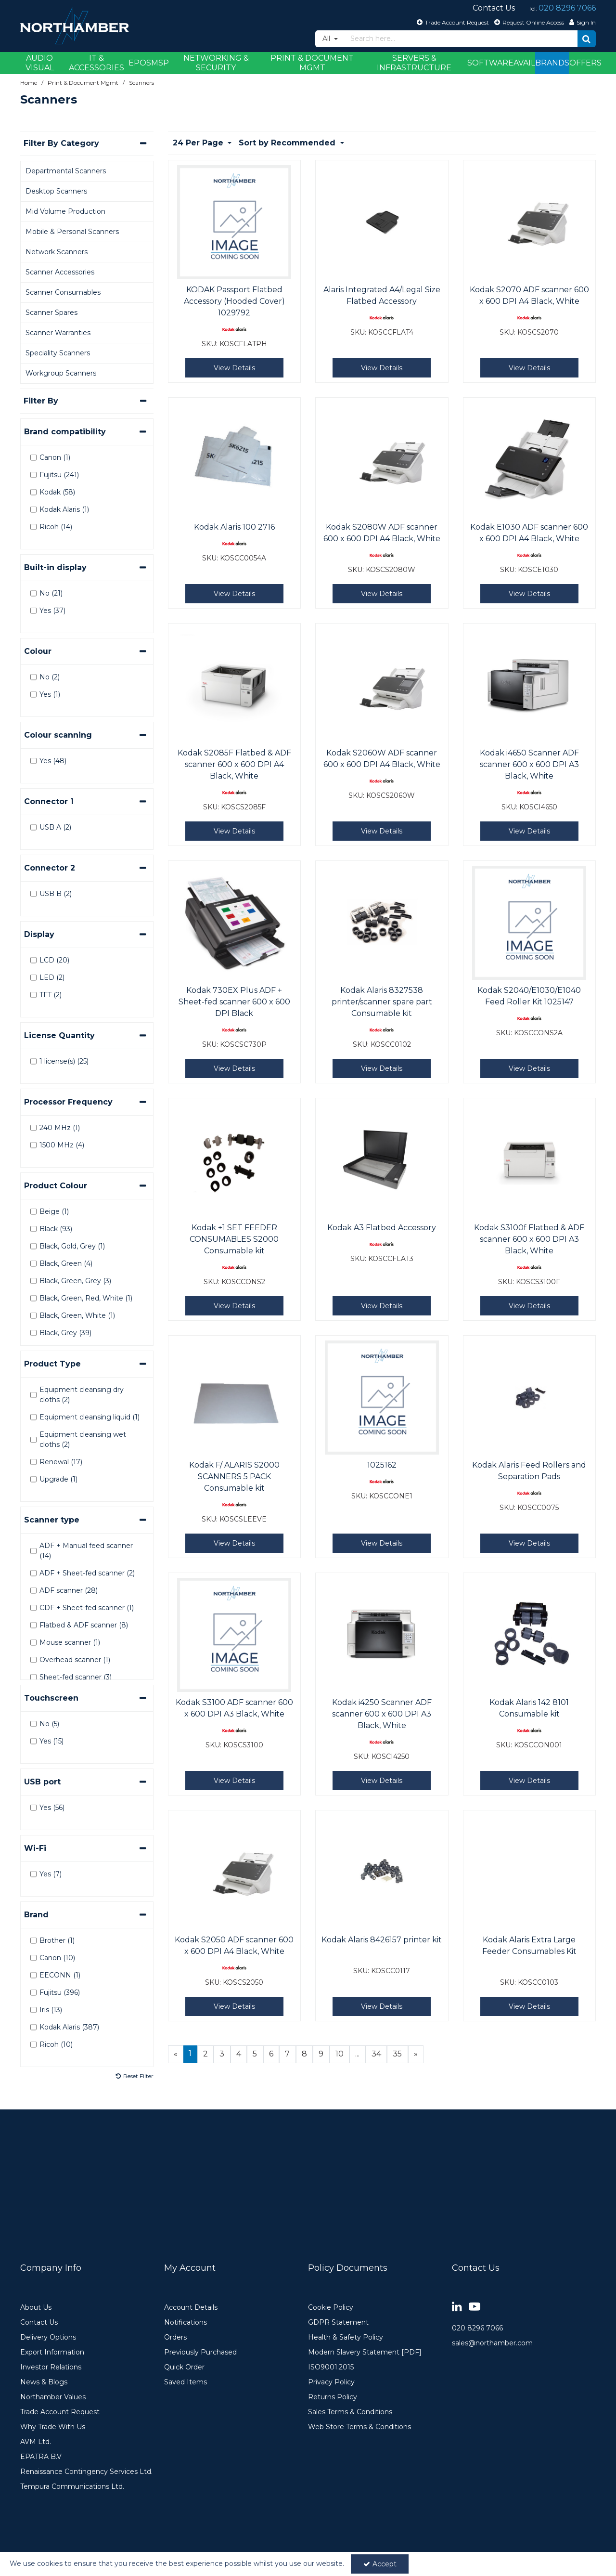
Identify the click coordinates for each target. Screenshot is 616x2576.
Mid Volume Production (65, 211)
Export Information (52, 2352)
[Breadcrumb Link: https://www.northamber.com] (28, 83)
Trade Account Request (60, 2412)
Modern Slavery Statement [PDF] (365, 2352)
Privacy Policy (331, 2382)
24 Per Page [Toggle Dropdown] (199, 142)
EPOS (139, 62)
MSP (160, 62)
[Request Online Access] (528, 22)
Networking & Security (216, 62)
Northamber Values (53, 2397)
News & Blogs (43, 2382)
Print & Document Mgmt (312, 62)
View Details (234, 368)
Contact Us (39, 2322)
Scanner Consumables (63, 292)
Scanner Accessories (60, 272)
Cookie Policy (330, 2307)
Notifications (185, 2322)
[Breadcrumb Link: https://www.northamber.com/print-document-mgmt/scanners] (141, 83)
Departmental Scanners (66, 171)
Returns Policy (332, 2397)
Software (490, 62)
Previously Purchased (200, 2352)
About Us (35, 2307)
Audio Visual (40, 62)
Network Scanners (57, 251)
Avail (524, 62)
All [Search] (327, 38)
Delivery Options (48, 2337)
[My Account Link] (581, 22)
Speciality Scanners (58, 353)
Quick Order (184, 2367)
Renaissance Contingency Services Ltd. (86, 2472)
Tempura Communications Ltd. (72, 2487)
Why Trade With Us (52, 2427)
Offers (585, 62)
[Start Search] (587, 38)
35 (397, 2053)
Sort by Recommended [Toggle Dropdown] (288, 142)
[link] (457, 2307)
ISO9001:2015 (331, 2367)
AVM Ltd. (35, 2442)
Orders (175, 2337)
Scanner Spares (51, 312)
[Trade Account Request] (451, 22)
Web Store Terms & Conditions (359, 2427)
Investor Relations (50, 2367)
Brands (552, 62)
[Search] (461, 38)
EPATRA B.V (41, 2457)
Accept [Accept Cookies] (380, 2564)
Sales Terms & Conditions (350, 2412)
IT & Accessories (96, 62)
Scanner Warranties (58, 332)
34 (376, 2053)
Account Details (191, 2307)
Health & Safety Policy (345, 2337)
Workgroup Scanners (61, 373)
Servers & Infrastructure (414, 62)
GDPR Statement (338, 2322)
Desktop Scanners (56, 191)
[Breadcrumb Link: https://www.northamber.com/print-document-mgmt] (83, 83)
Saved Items (185, 2382)
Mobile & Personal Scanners (72, 231)
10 (339, 2053)
